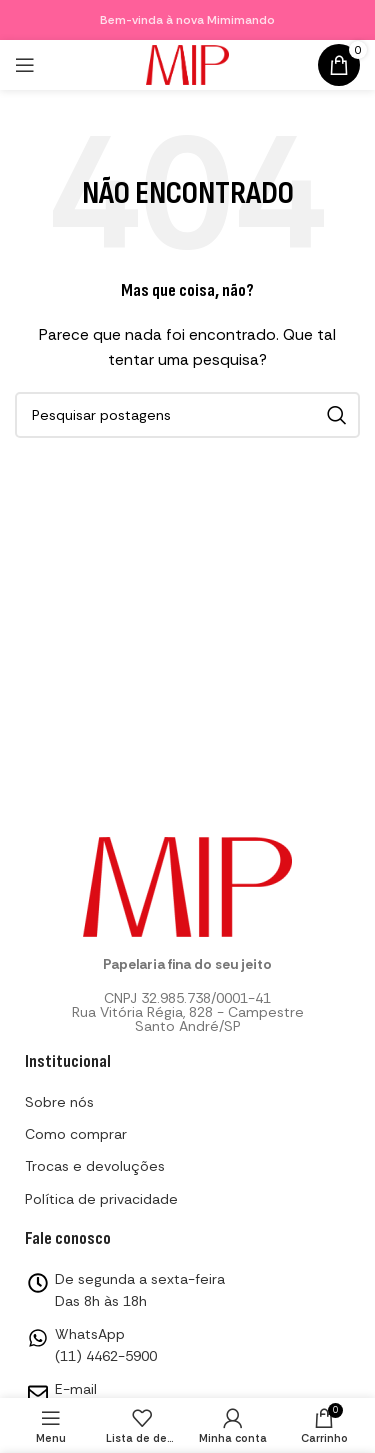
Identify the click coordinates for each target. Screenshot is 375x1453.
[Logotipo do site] (188, 63)
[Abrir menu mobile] (25, 65)
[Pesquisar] (187, 415)
